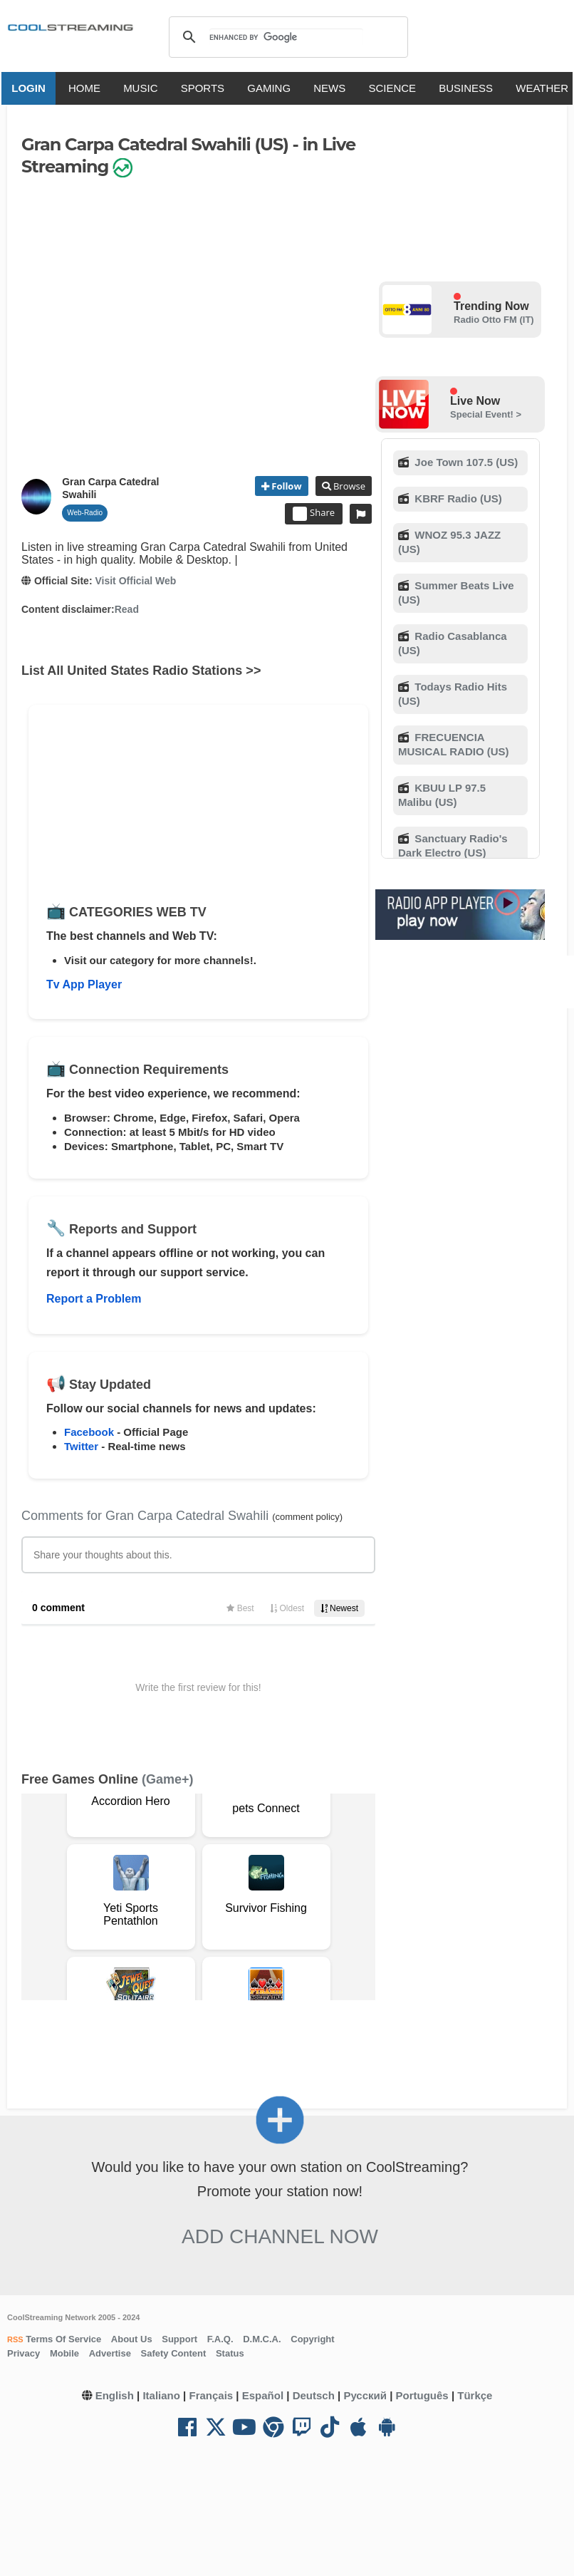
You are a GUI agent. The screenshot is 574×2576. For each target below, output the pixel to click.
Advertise (110, 2353)
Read (127, 609)
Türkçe (474, 2395)
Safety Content (174, 2353)
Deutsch (314, 2395)
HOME (87, 88)
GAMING (271, 88)
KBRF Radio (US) (457, 498)
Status (230, 2353)
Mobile (64, 2353)
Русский (365, 2395)
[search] (286, 37)
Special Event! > (485, 414)
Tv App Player (84, 984)
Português (422, 2395)
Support (179, 2339)
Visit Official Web (135, 580)
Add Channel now (280, 2236)
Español (262, 2395)
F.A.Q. (220, 2339)
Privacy (23, 2353)
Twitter (81, 1446)
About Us (131, 2339)
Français (211, 2395)
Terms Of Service (63, 2339)
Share (314, 514)
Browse (348, 486)
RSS (15, 2339)
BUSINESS (469, 88)
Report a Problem (93, 1299)
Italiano (161, 2395)
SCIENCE (395, 88)
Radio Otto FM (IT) (494, 319)
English (114, 2395)
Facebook (89, 1432)
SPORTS (205, 88)
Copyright (312, 2339)
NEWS (332, 88)
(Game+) (168, 1779)
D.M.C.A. (262, 2339)
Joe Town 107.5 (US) (465, 462)
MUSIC (143, 88)
